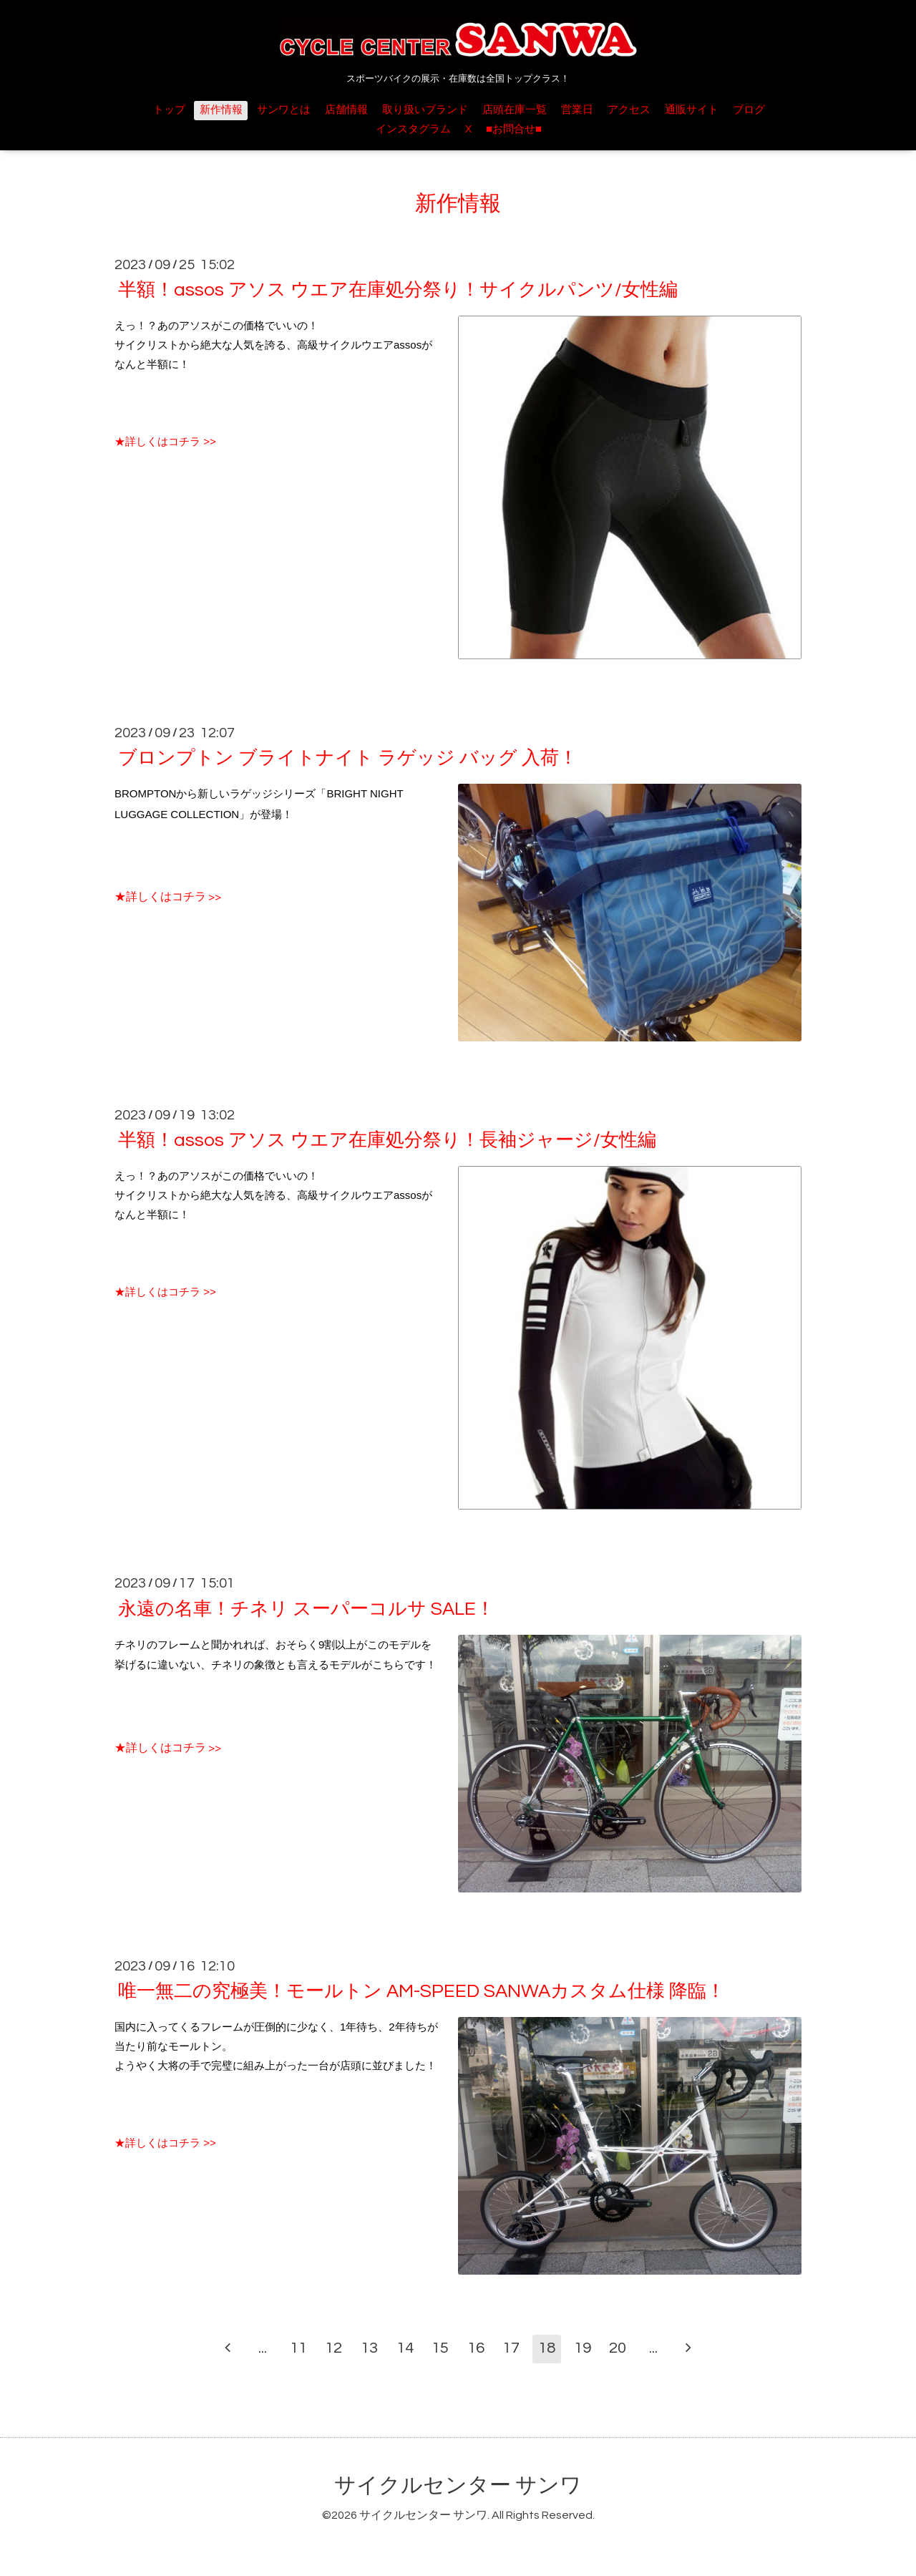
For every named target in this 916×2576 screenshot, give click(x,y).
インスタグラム (413, 129)
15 (440, 2348)
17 (511, 2348)
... (262, 2348)
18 (546, 2348)
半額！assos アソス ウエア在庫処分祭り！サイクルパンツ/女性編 (398, 290)
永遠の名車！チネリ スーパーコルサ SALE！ (306, 1608)
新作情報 (221, 110)
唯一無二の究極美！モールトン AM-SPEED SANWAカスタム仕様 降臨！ (421, 1991)
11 (298, 2348)
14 (405, 2348)
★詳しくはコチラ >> (165, 441)
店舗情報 (346, 110)
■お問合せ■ (514, 129)
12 (333, 2348)
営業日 (577, 110)
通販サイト (691, 110)
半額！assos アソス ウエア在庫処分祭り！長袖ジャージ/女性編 (387, 1140)
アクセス (629, 110)
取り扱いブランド (425, 110)
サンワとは (284, 110)
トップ (169, 110)
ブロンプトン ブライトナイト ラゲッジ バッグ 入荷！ (348, 758)
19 (582, 2348)
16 (475, 2348)
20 (617, 2348)
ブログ (749, 110)
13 (369, 2348)
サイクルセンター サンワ (458, 2485)
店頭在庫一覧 (514, 110)
